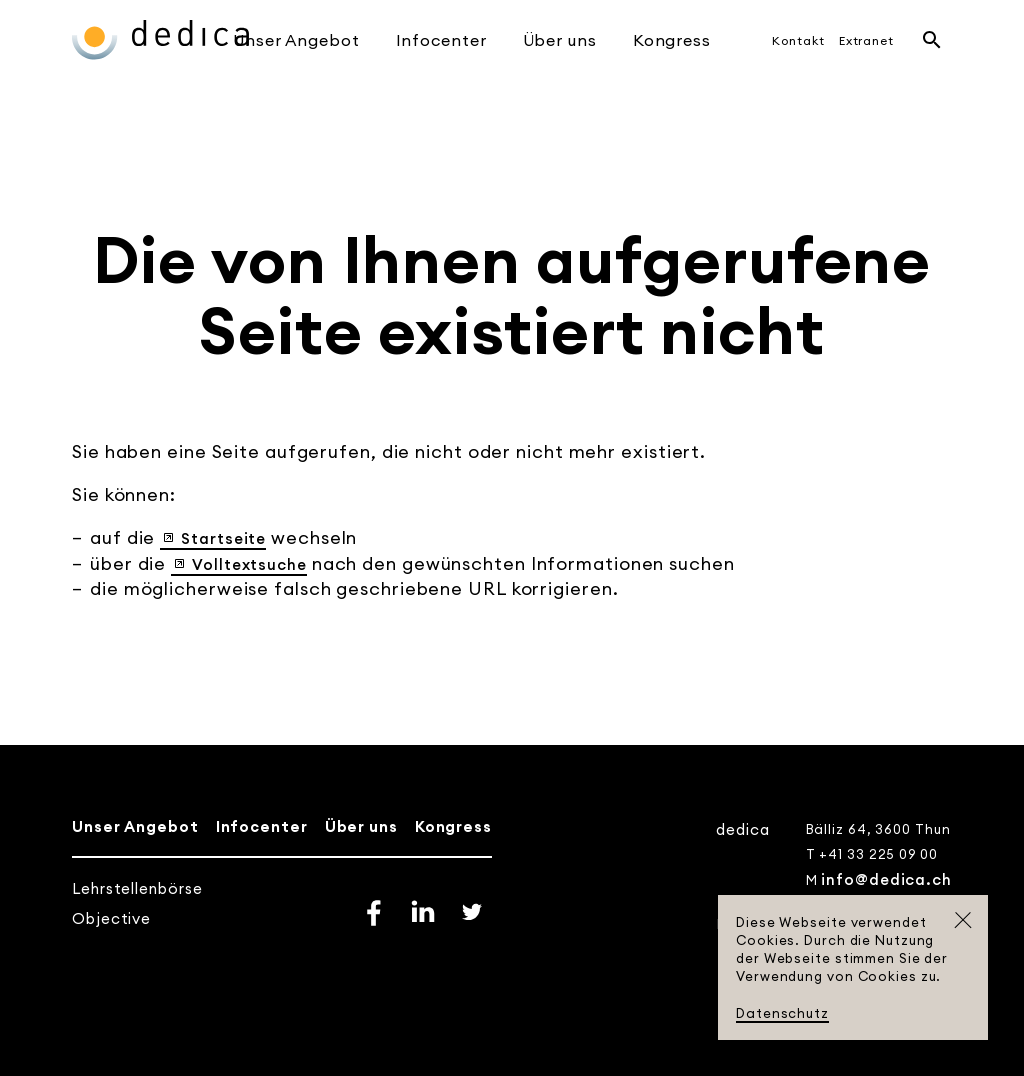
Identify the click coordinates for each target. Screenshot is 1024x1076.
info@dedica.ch (886, 879)
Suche (932, 40)
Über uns (560, 40)
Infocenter (441, 40)
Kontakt (798, 40)
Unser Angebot (296, 40)
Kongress (672, 40)
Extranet (866, 40)
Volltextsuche (249, 564)
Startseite (223, 538)
